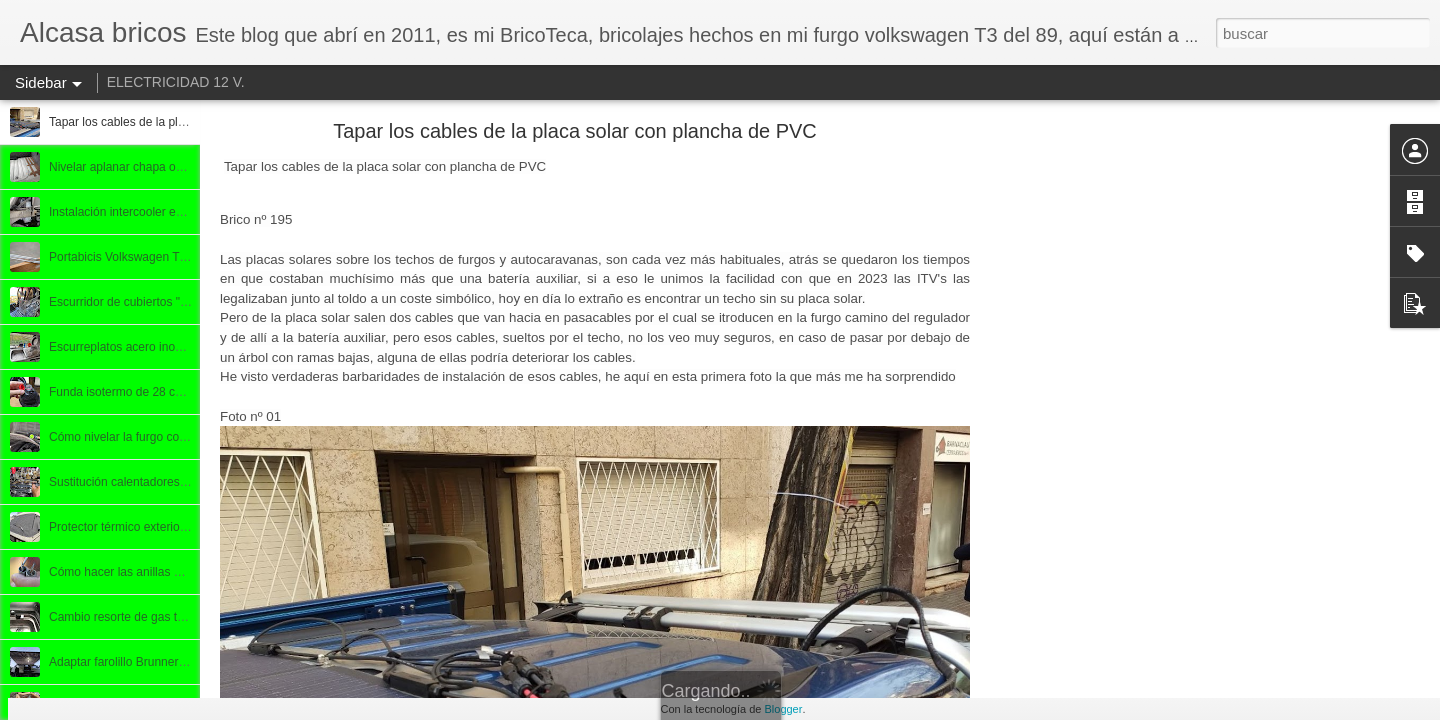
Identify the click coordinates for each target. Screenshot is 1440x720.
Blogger (783, 709)
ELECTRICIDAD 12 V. (176, 82)
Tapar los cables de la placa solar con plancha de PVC (575, 131)
